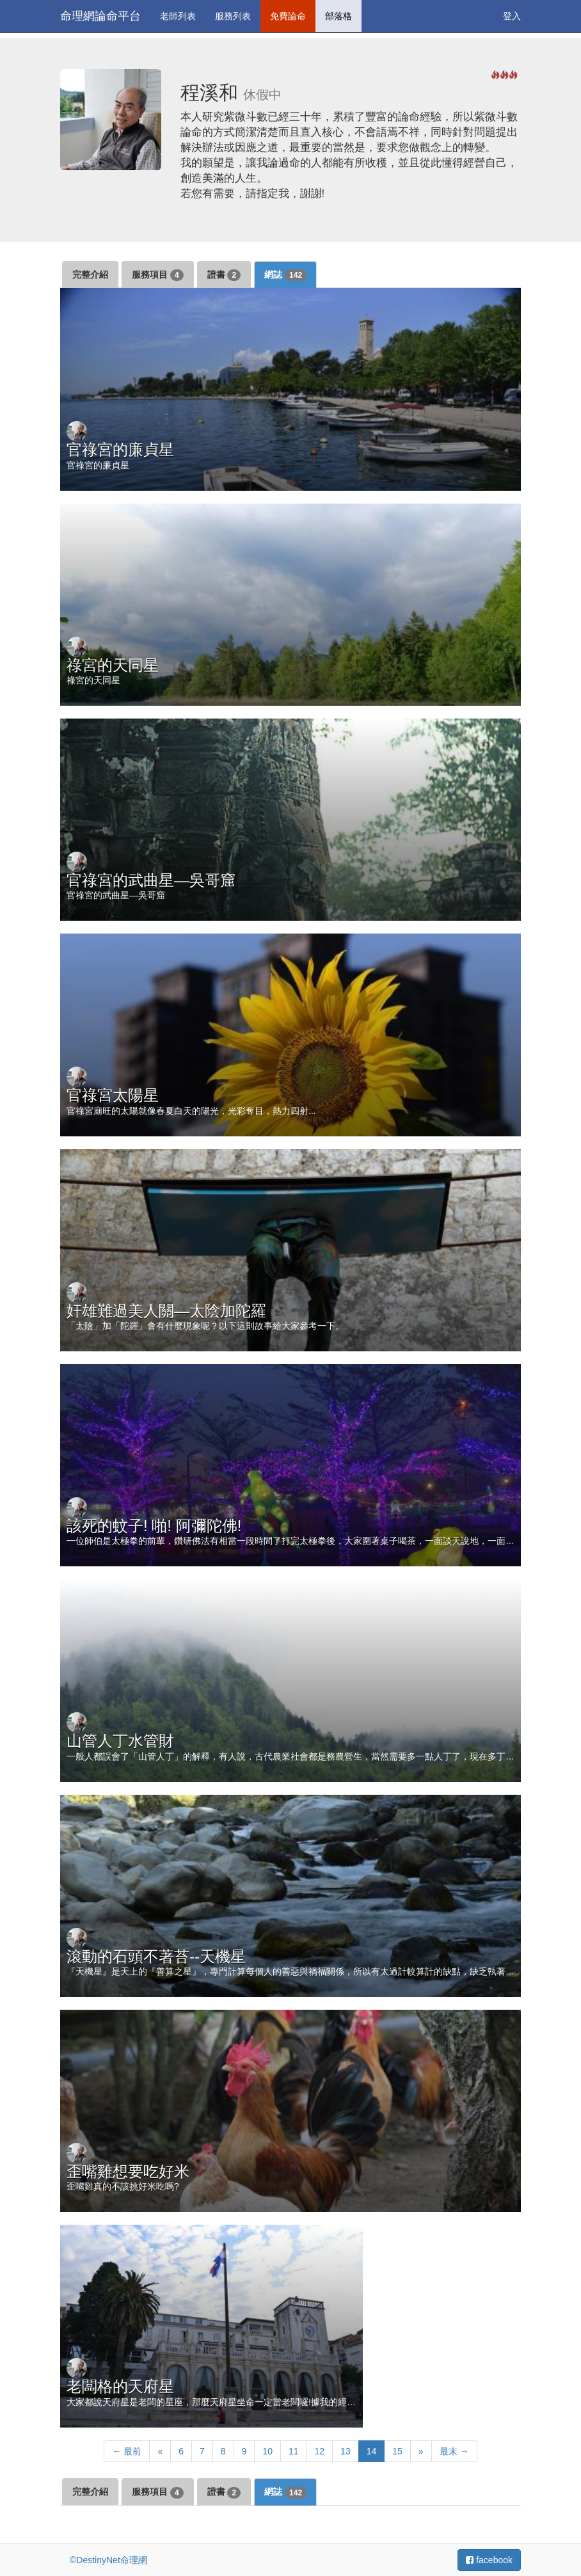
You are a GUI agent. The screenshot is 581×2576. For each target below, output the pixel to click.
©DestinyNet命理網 (108, 2560)
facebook (489, 2560)
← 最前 (126, 2451)
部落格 (338, 16)
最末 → (454, 2451)
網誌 (285, 275)
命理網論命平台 (100, 16)
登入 (512, 16)
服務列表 (233, 16)
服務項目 (158, 275)
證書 (224, 275)
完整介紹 (90, 274)
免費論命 (288, 16)
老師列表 (178, 16)
